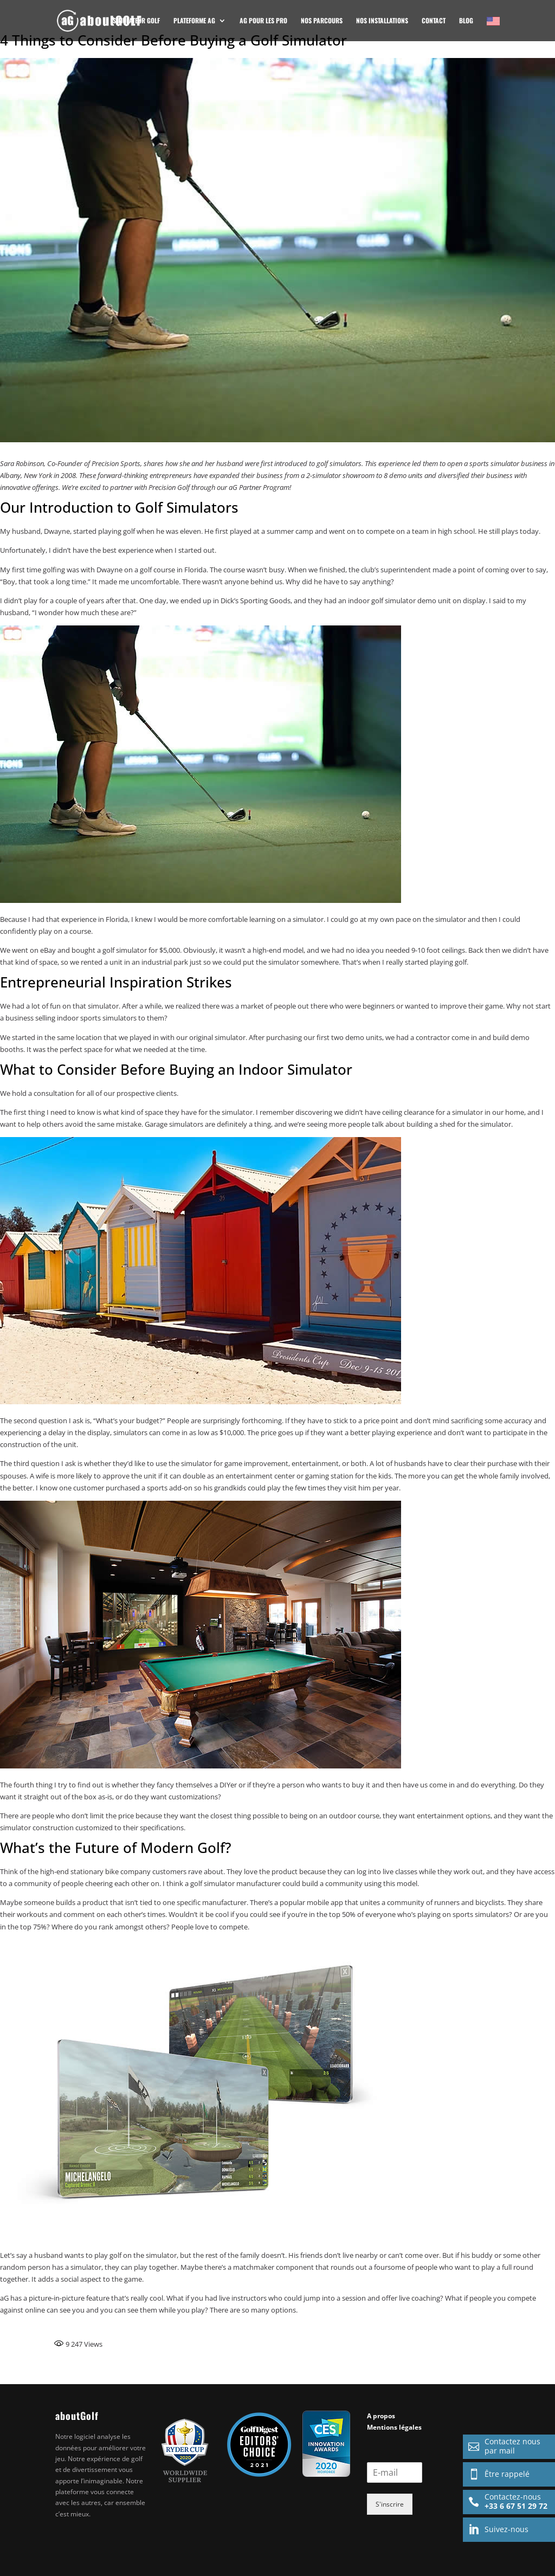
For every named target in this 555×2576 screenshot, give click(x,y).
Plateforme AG (194, 21)
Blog (466, 21)
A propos (381, 2415)
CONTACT (434, 21)
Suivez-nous (495, 2528)
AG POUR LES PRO (263, 21)
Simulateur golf (136, 21)
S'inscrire (390, 2504)
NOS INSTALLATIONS (382, 21)
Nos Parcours (322, 21)
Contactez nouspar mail (501, 2446)
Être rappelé (496, 2473)
